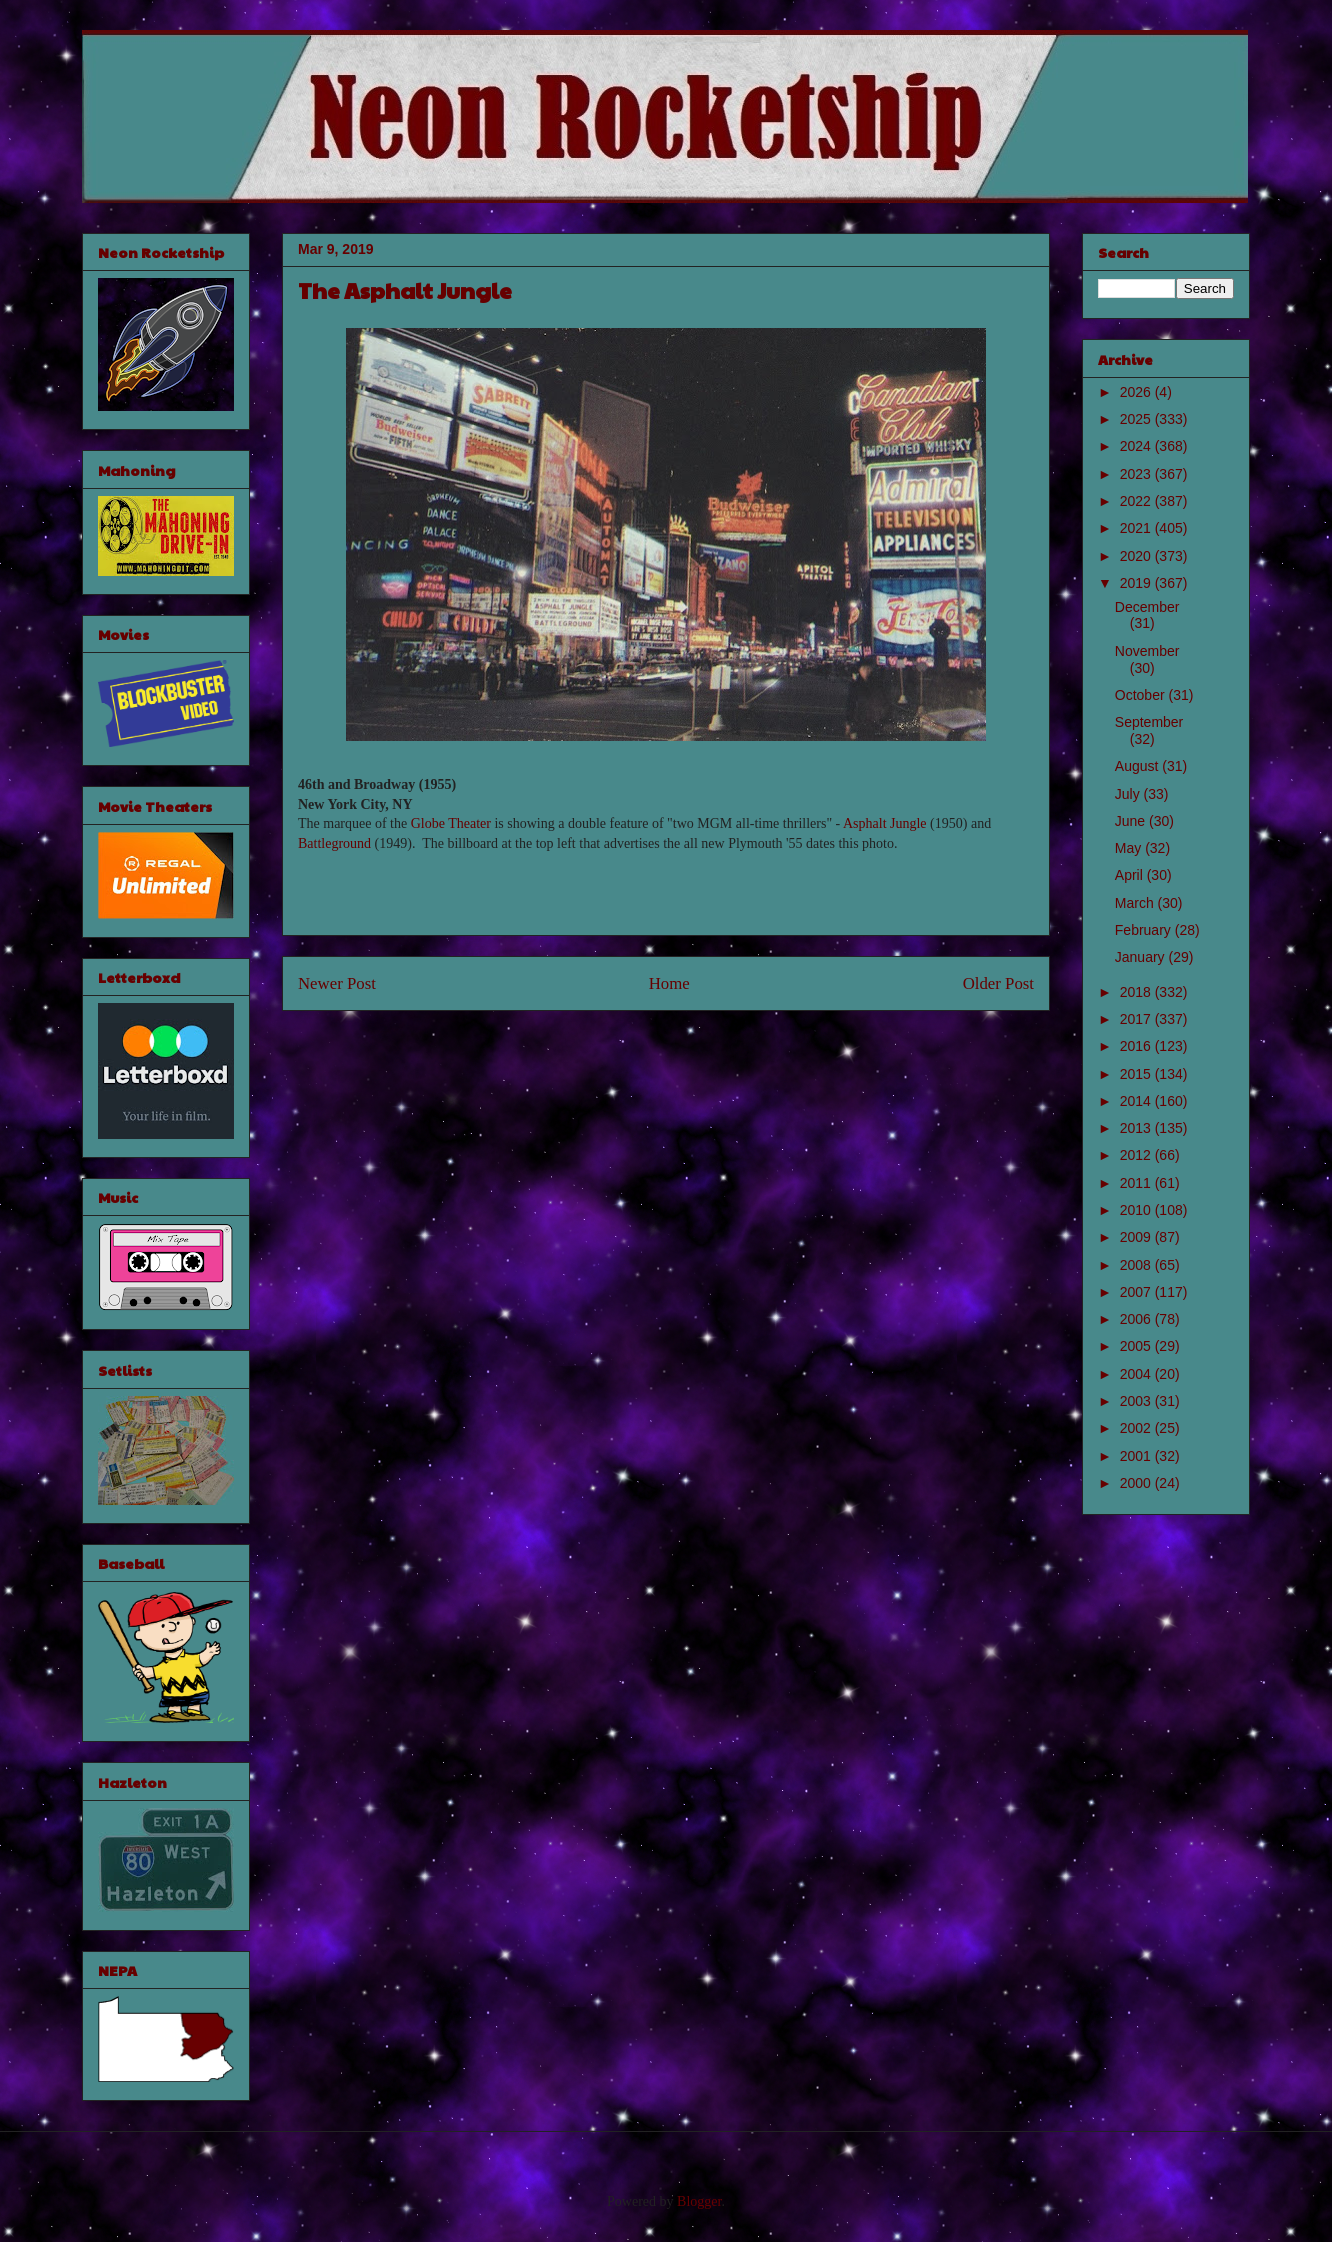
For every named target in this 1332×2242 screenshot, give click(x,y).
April (1131, 875)
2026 (1137, 392)
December (1147, 607)
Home (669, 983)
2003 (1137, 1401)
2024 (1137, 446)
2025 (1137, 419)
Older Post (998, 983)
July (1129, 794)
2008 (1137, 1265)
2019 (1137, 583)
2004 (1137, 1374)
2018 (1137, 992)
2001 (1137, 1456)
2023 (1137, 474)
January (1142, 957)
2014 (1137, 1101)
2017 (1137, 1019)
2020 (1137, 556)
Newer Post (337, 983)
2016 (1137, 1046)
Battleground (334, 843)
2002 (1137, 1428)
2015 (1137, 1074)
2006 (1137, 1319)
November (1147, 651)
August (1138, 766)
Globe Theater (451, 823)
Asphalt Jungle (885, 823)
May (1130, 848)
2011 (1137, 1183)
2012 (1137, 1155)
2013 (1137, 1128)
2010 (1137, 1210)
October (1142, 695)
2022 (1137, 501)
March (1136, 903)
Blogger (699, 2201)
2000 (1137, 1483)
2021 (1137, 528)
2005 (1137, 1346)
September (1149, 722)
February (1145, 930)
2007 (1137, 1292)
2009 (1137, 1237)
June (1132, 821)
